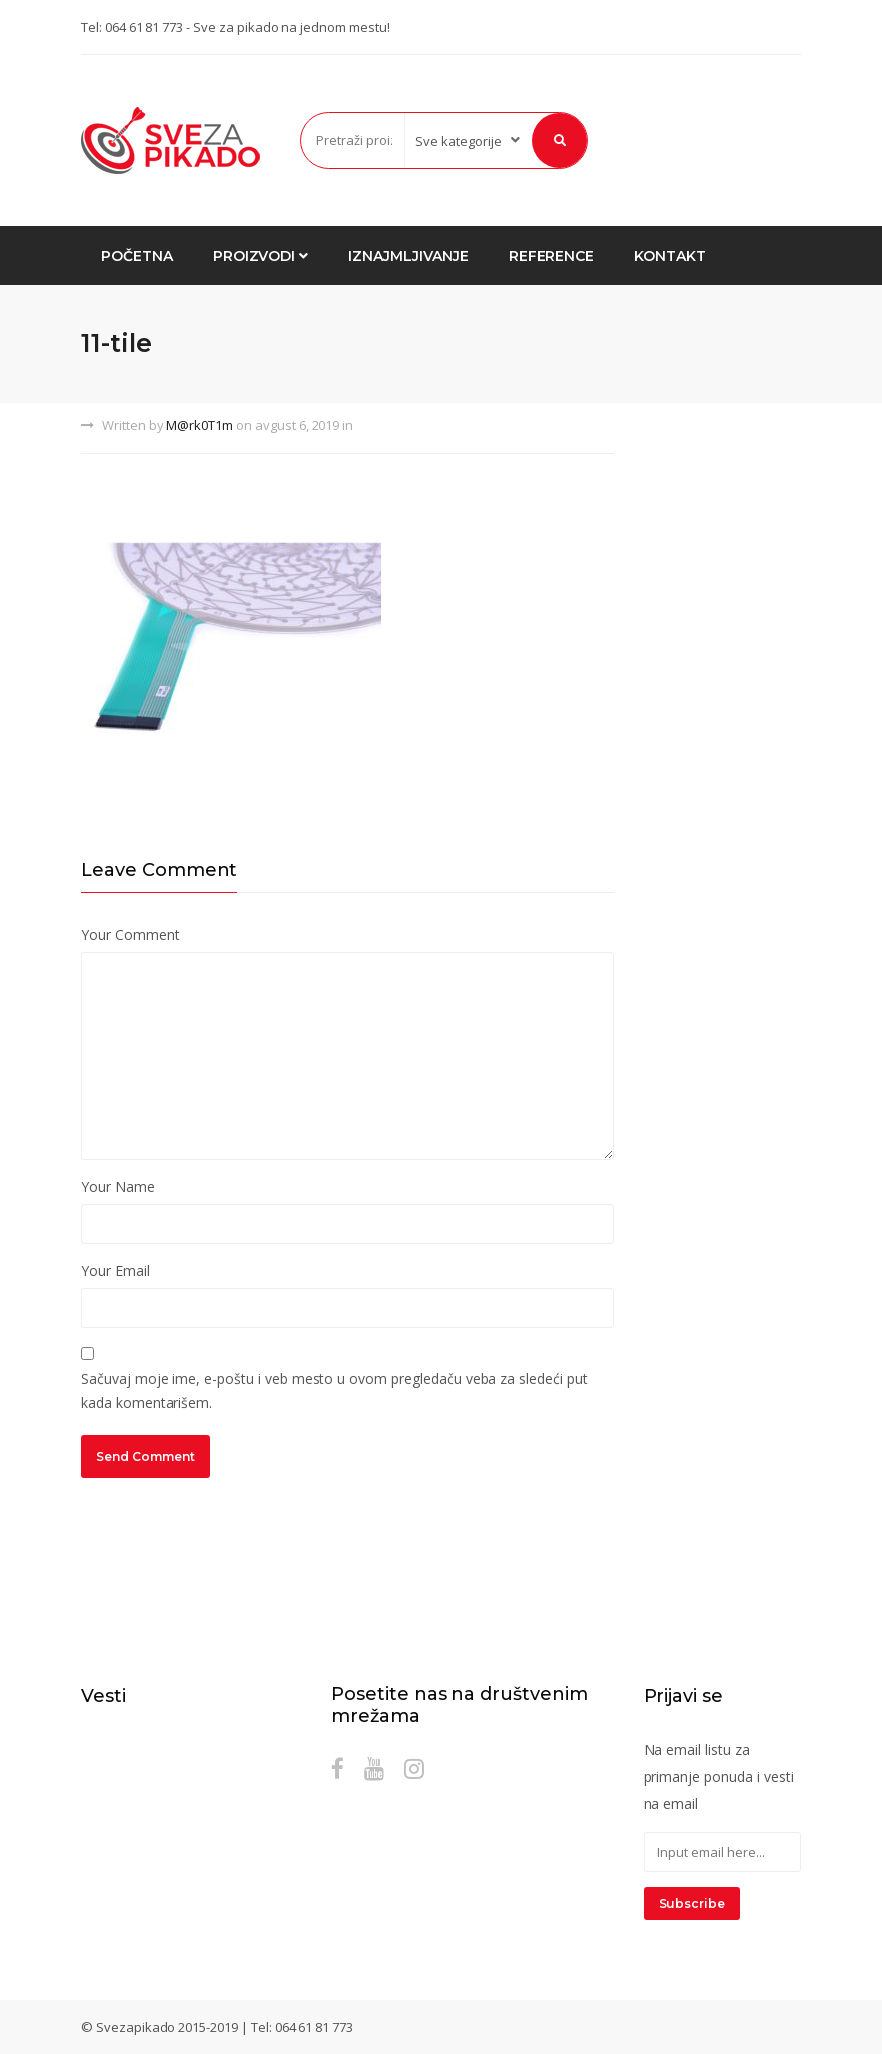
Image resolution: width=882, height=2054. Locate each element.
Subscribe (692, 1903)
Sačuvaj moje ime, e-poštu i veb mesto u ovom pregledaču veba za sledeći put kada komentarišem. (334, 1390)
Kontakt (670, 256)
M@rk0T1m (199, 425)
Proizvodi (261, 256)
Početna (137, 256)
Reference (552, 256)
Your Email (115, 1270)
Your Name (118, 1186)
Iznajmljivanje (408, 256)
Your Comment (130, 934)
